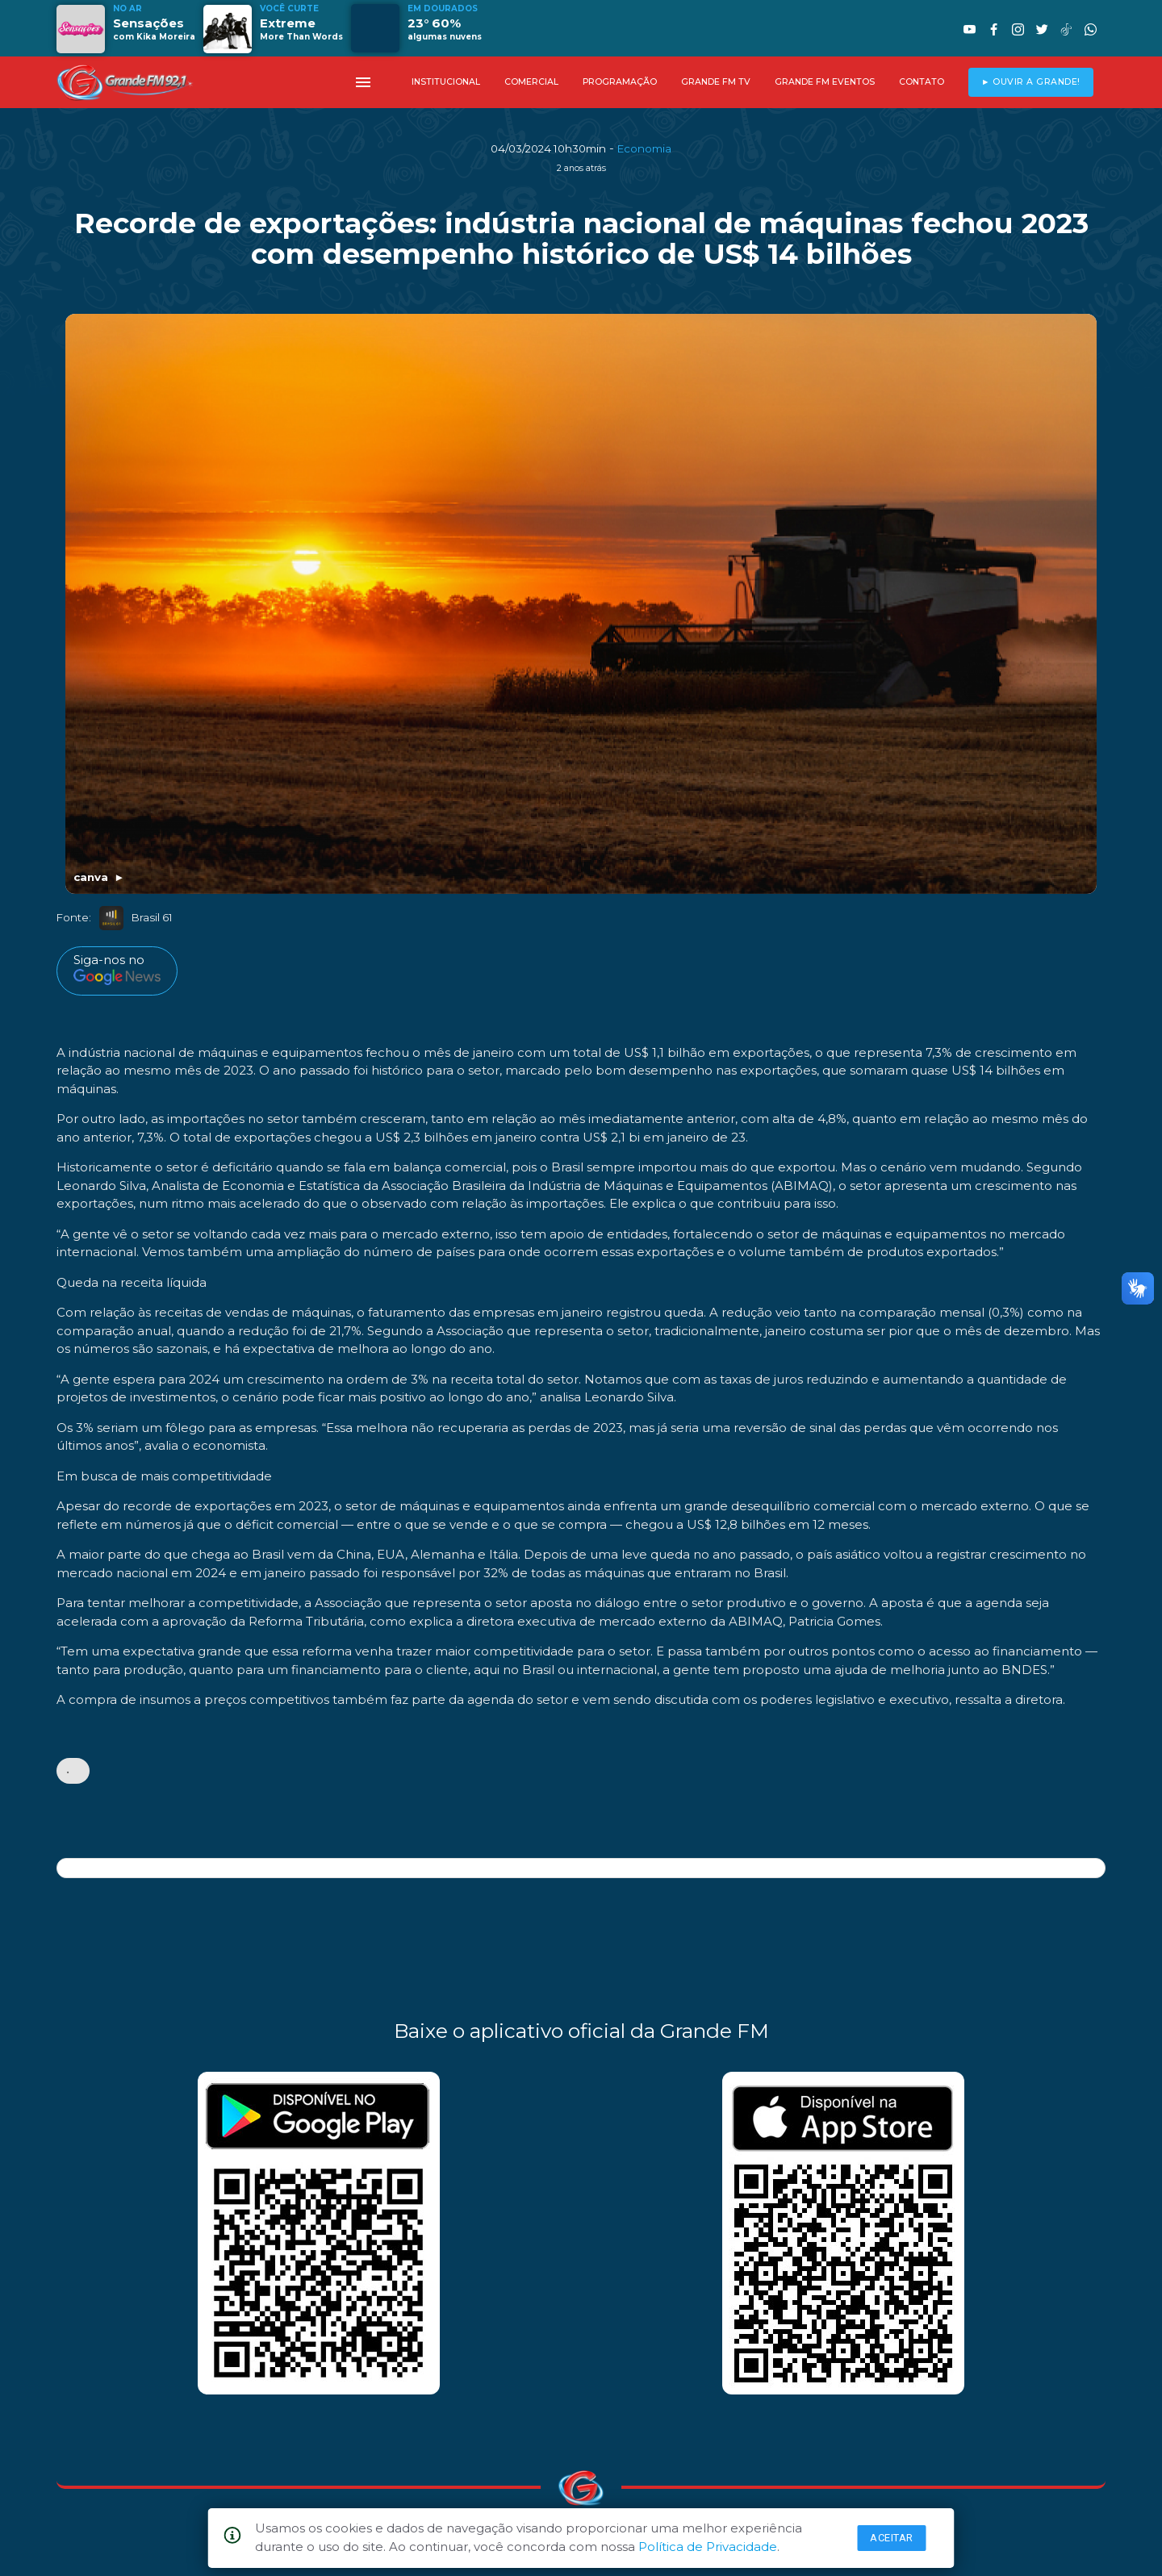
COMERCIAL (531, 82)
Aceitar (891, 2538)
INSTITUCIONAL (446, 82)
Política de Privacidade (707, 2546)
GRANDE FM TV (715, 82)
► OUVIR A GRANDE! (1030, 82)
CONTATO (921, 82)
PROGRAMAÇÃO (620, 82)
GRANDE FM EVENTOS (825, 82)
